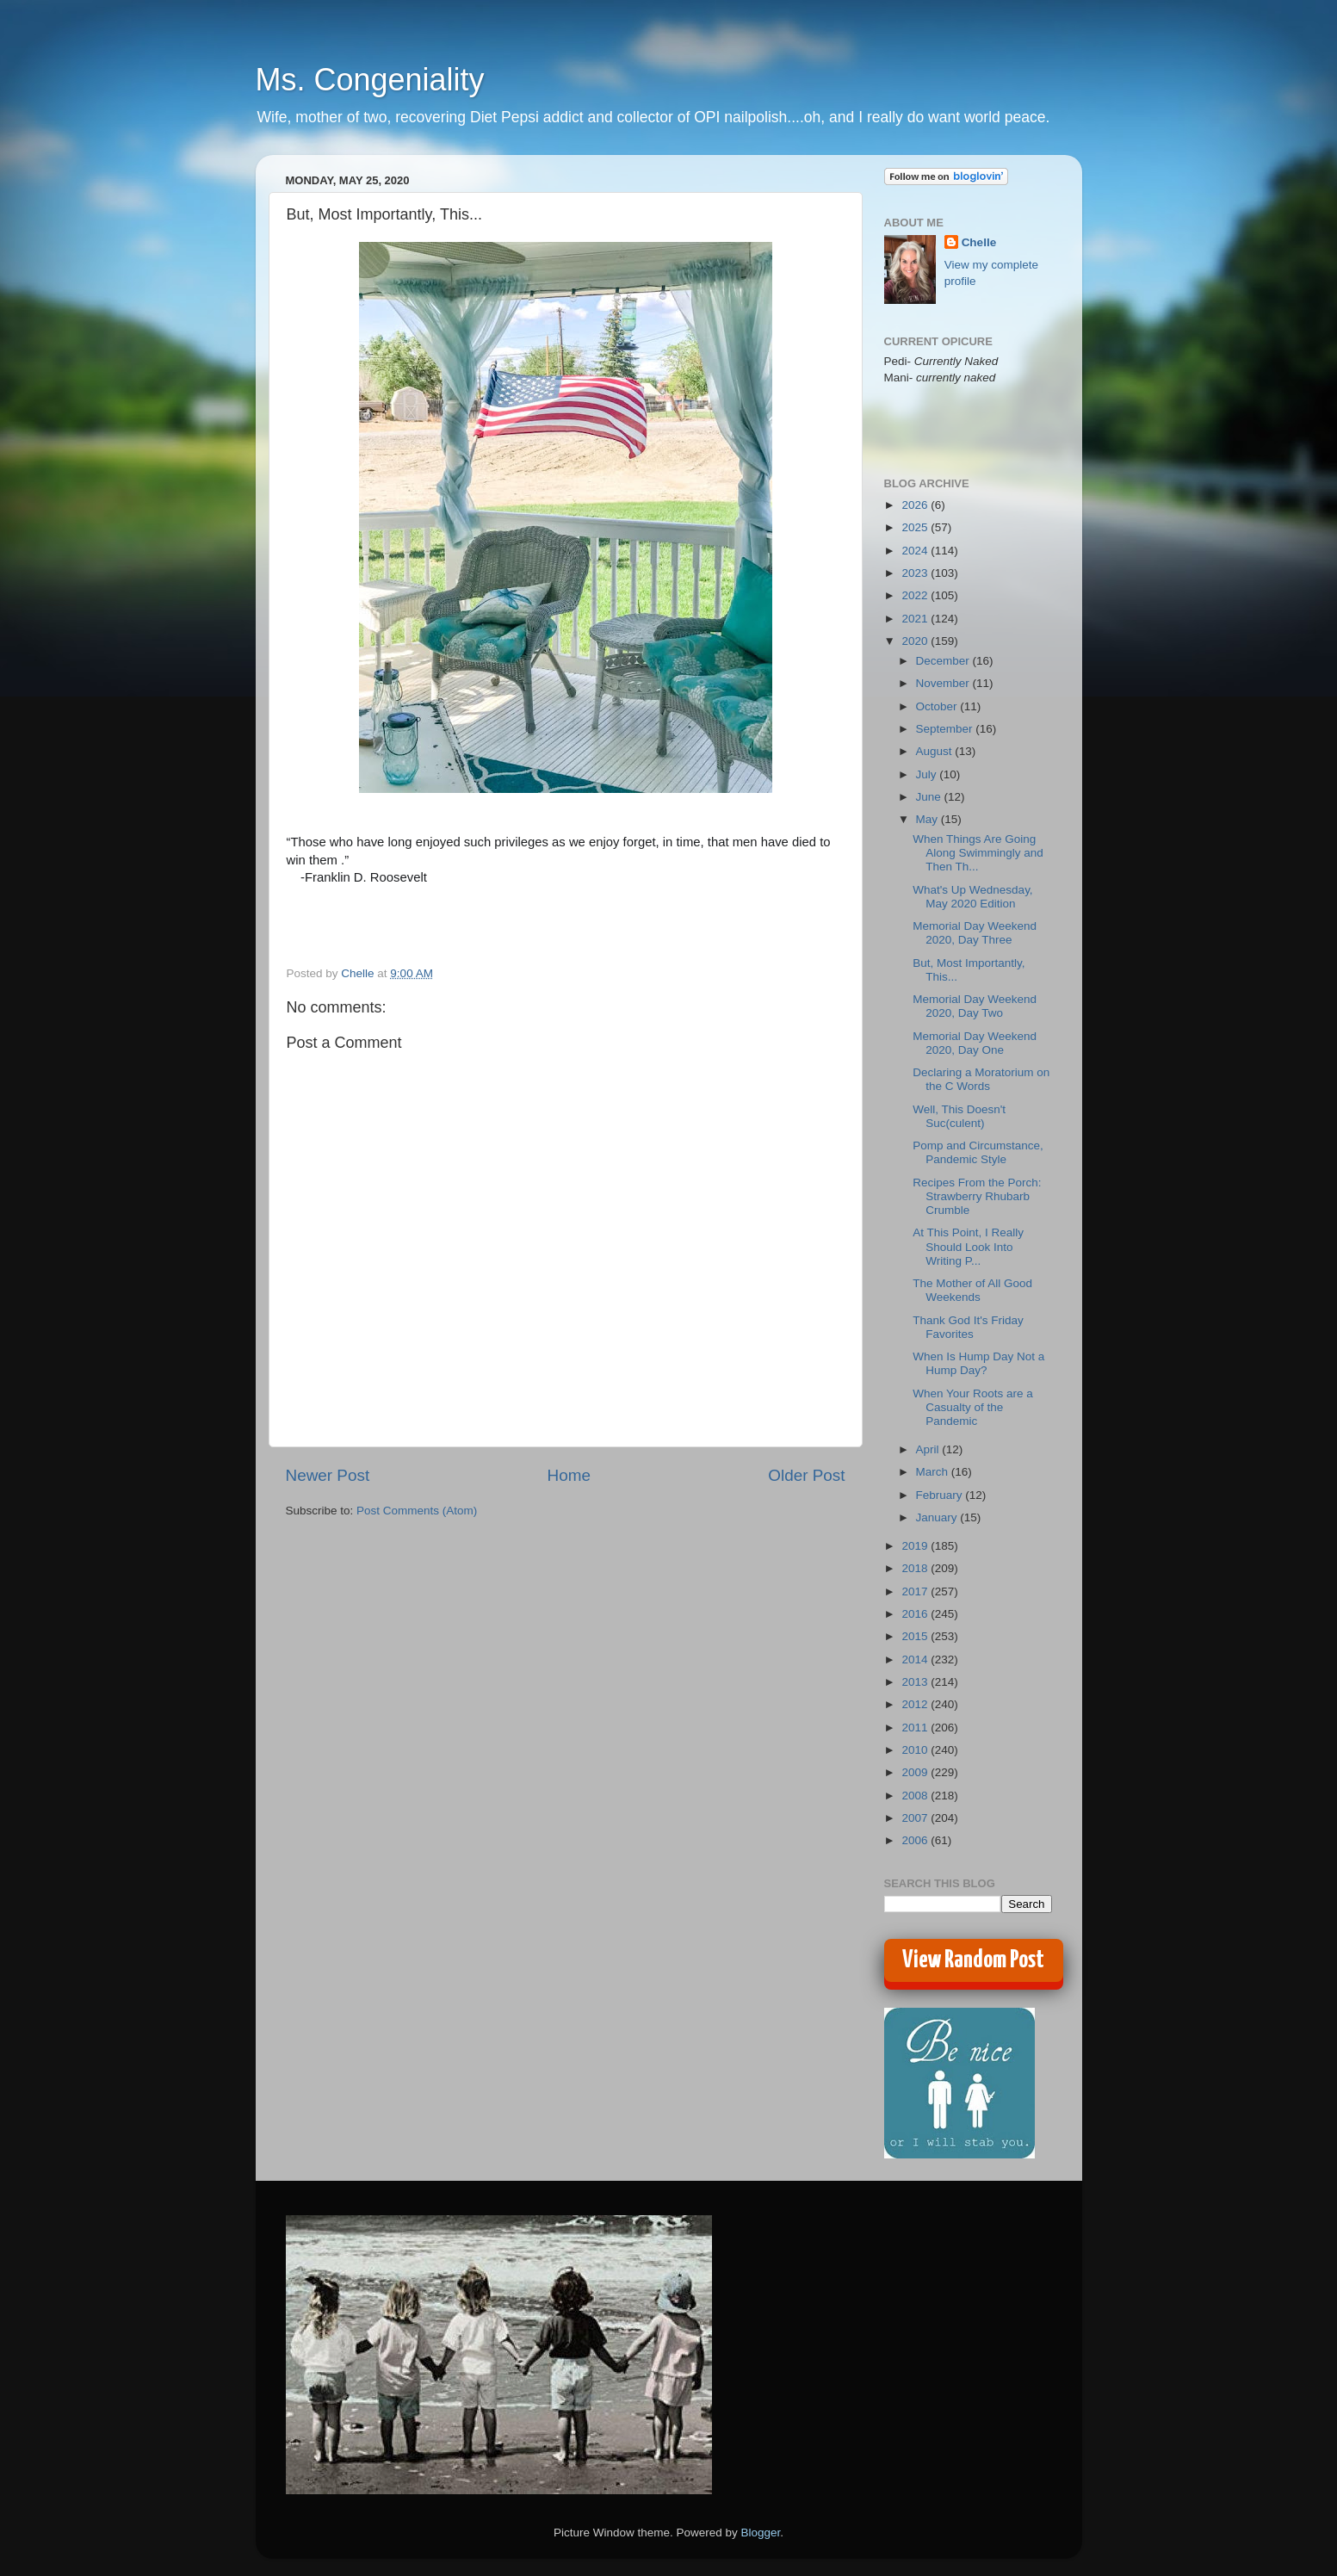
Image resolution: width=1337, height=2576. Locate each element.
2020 (916, 641)
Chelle (979, 242)
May (928, 819)
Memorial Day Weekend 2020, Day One (975, 1043)
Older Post (806, 1475)
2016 (916, 1613)
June (930, 796)
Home (569, 1475)
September (946, 728)
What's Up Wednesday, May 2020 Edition (972, 896)
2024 (916, 550)
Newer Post (328, 1475)
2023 (916, 573)
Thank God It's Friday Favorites (968, 1327)
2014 (916, 1659)
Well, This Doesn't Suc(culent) (959, 1116)
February (941, 1495)
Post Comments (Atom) (416, 1510)
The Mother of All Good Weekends (972, 1290)
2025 (916, 527)
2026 (916, 504)
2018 (916, 1568)
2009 (916, 1772)
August (936, 751)
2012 (916, 1704)
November (944, 683)
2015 (916, 1636)
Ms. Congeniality (370, 79)
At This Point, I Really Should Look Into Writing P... (968, 1246)
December (944, 660)
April (929, 1449)
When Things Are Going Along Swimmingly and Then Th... (978, 853)
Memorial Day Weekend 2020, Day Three (975, 933)
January (938, 1517)
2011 (916, 1727)
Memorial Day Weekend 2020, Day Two (975, 1006)
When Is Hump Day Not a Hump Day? (978, 1363)
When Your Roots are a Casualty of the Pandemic (973, 1407)
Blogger (761, 2532)
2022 (916, 595)
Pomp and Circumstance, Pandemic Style (978, 1152)
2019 (916, 1545)
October (938, 706)
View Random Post (973, 1960)
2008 (916, 1795)
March (933, 1471)
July (928, 774)
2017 (916, 1591)
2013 (916, 1681)
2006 (916, 1840)
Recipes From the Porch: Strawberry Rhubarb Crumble (977, 1196)
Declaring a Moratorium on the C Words (981, 1079)
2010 (916, 1749)
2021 (916, 618)
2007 (916, 1817)
